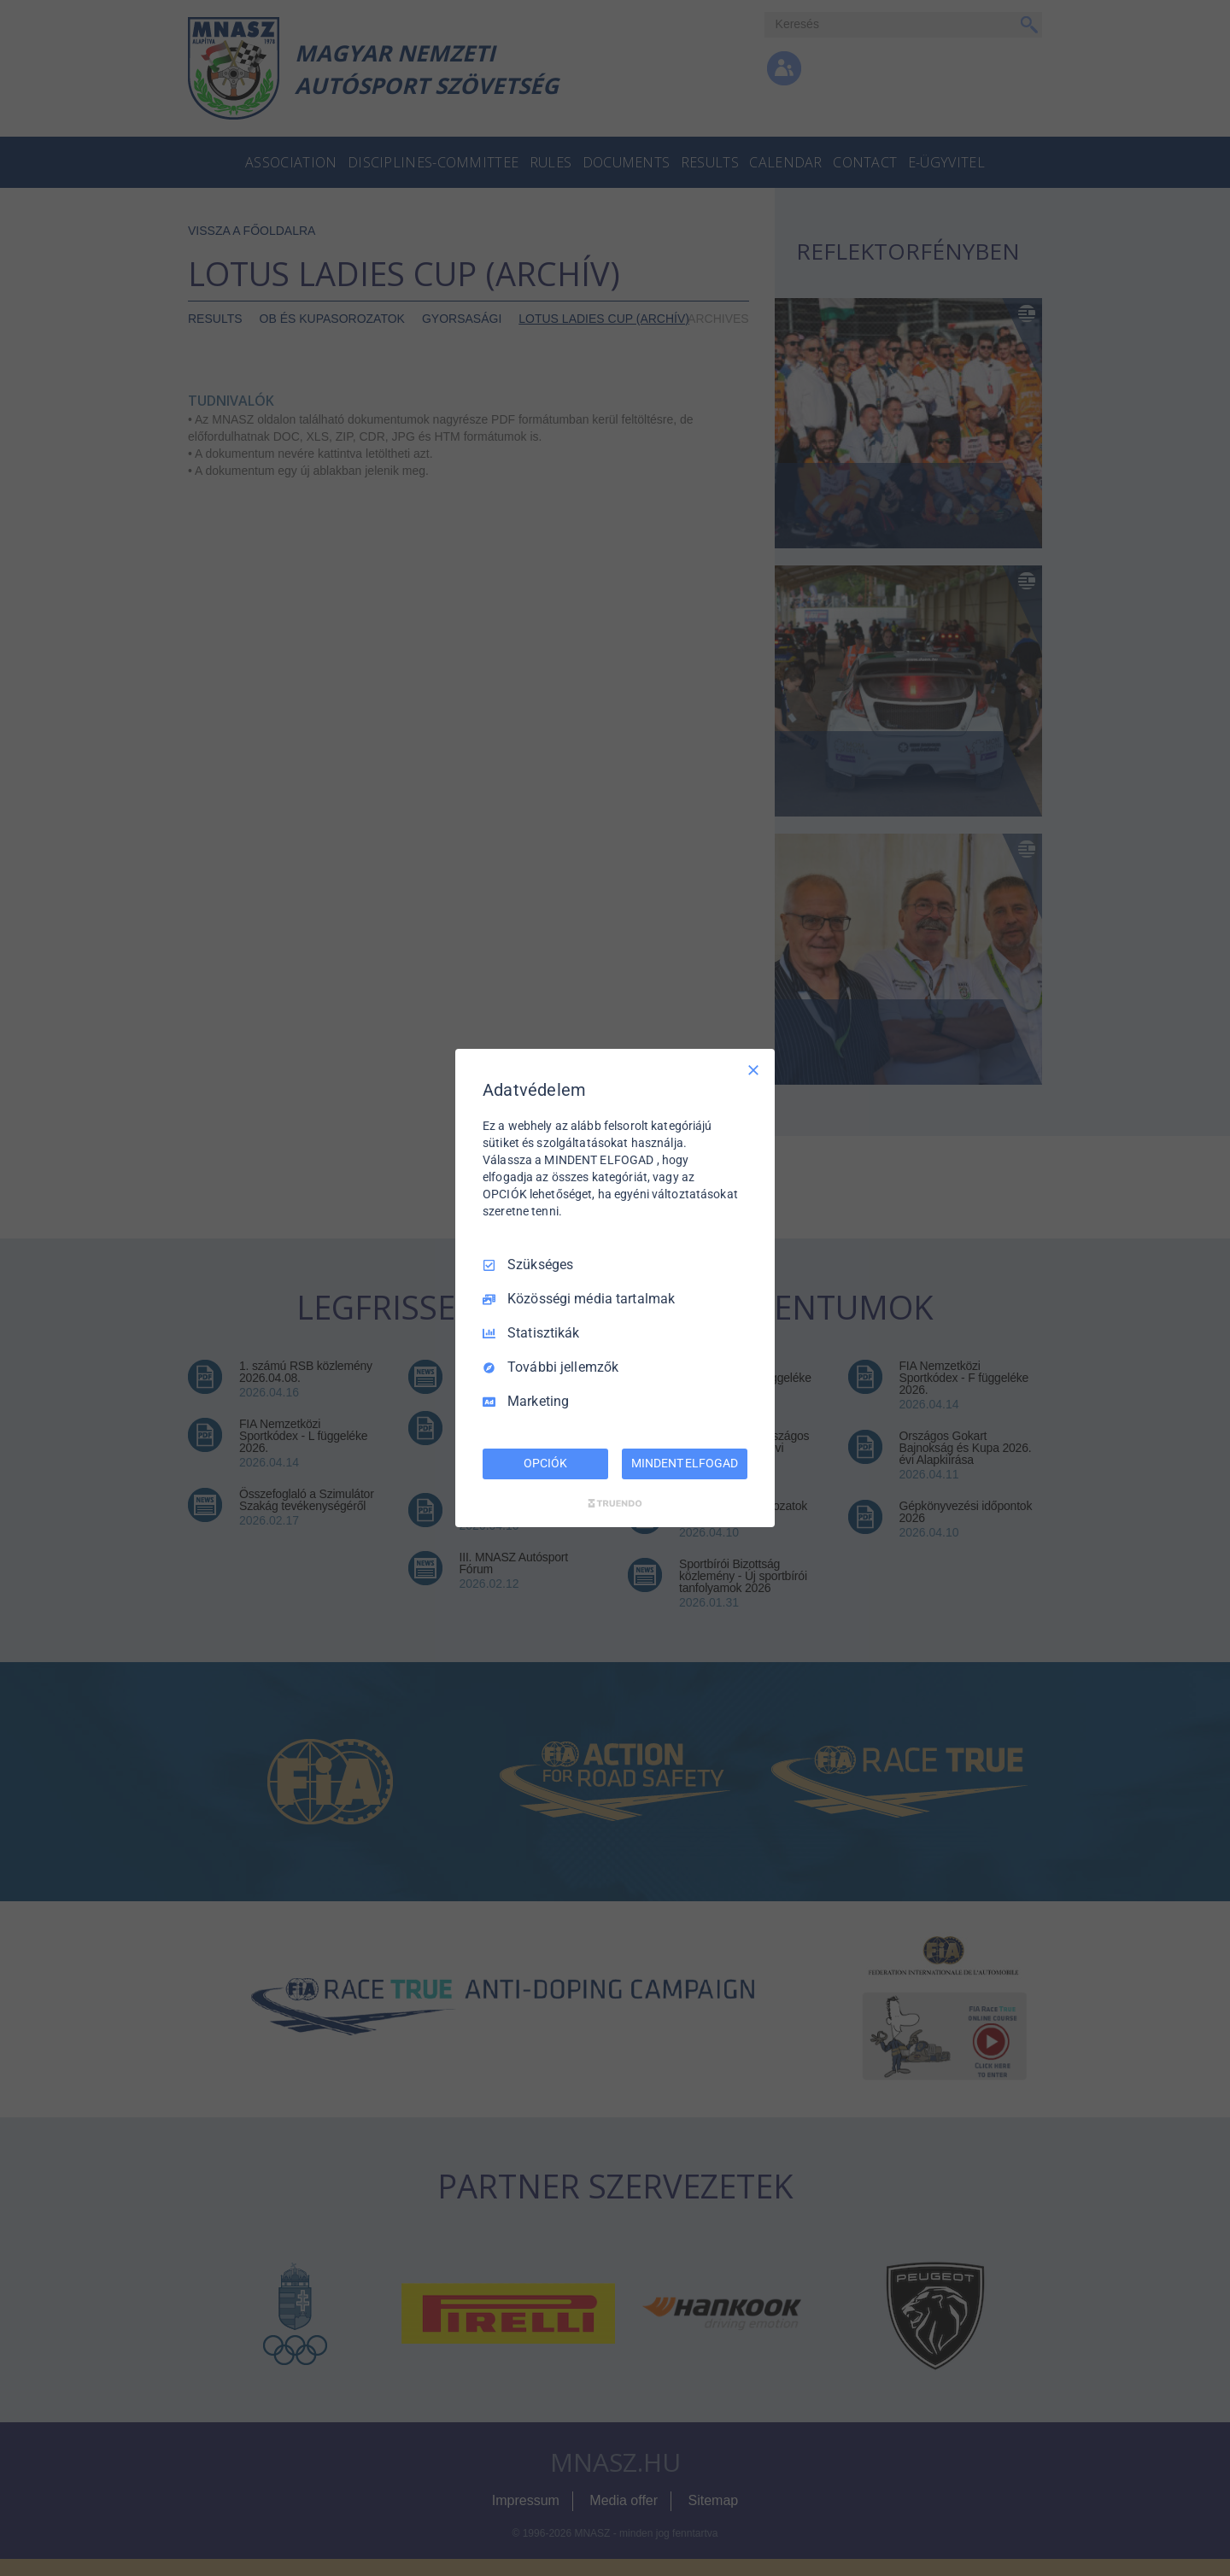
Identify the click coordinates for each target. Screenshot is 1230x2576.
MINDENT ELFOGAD (684, 1463)
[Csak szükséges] (753, 1070)
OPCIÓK (545, 1463)
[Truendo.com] (615, 1503)
